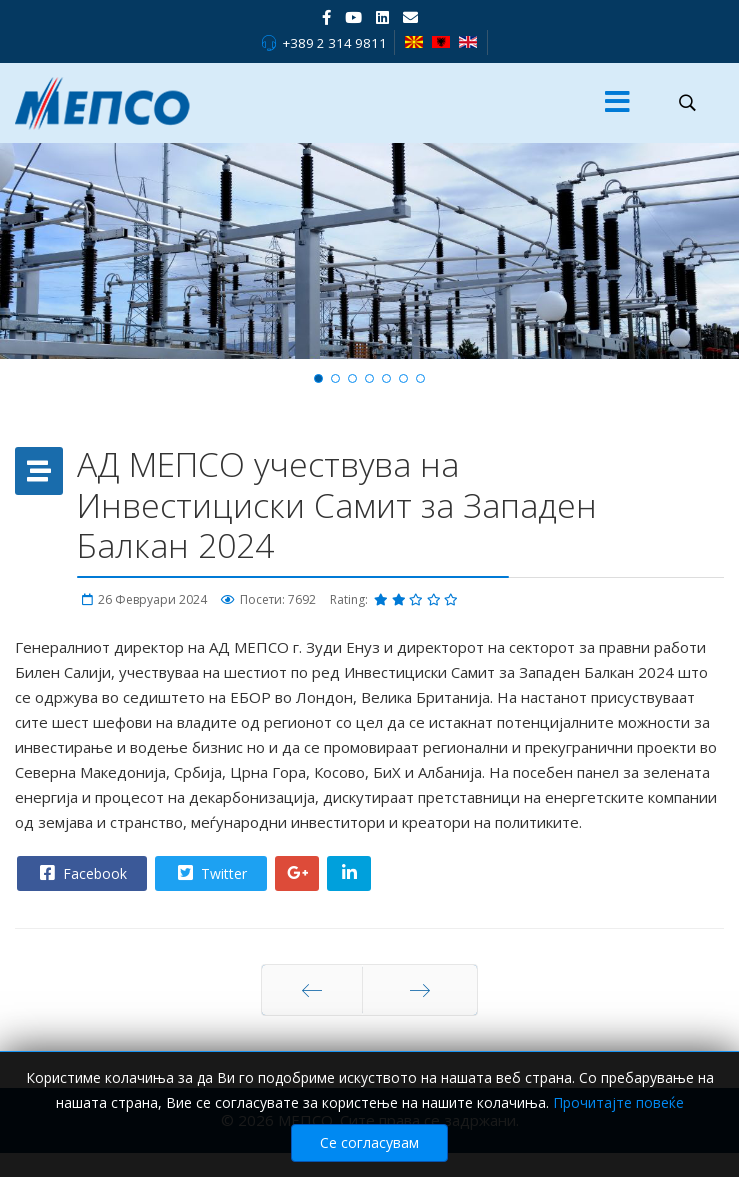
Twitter (210, 873)
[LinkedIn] (382, 17)
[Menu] (617, 103)
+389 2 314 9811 (334, 43)
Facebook (81, 873)
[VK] (410, 17)
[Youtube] (353, 17)
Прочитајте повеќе (618, 1110)
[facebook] (326, 17)
